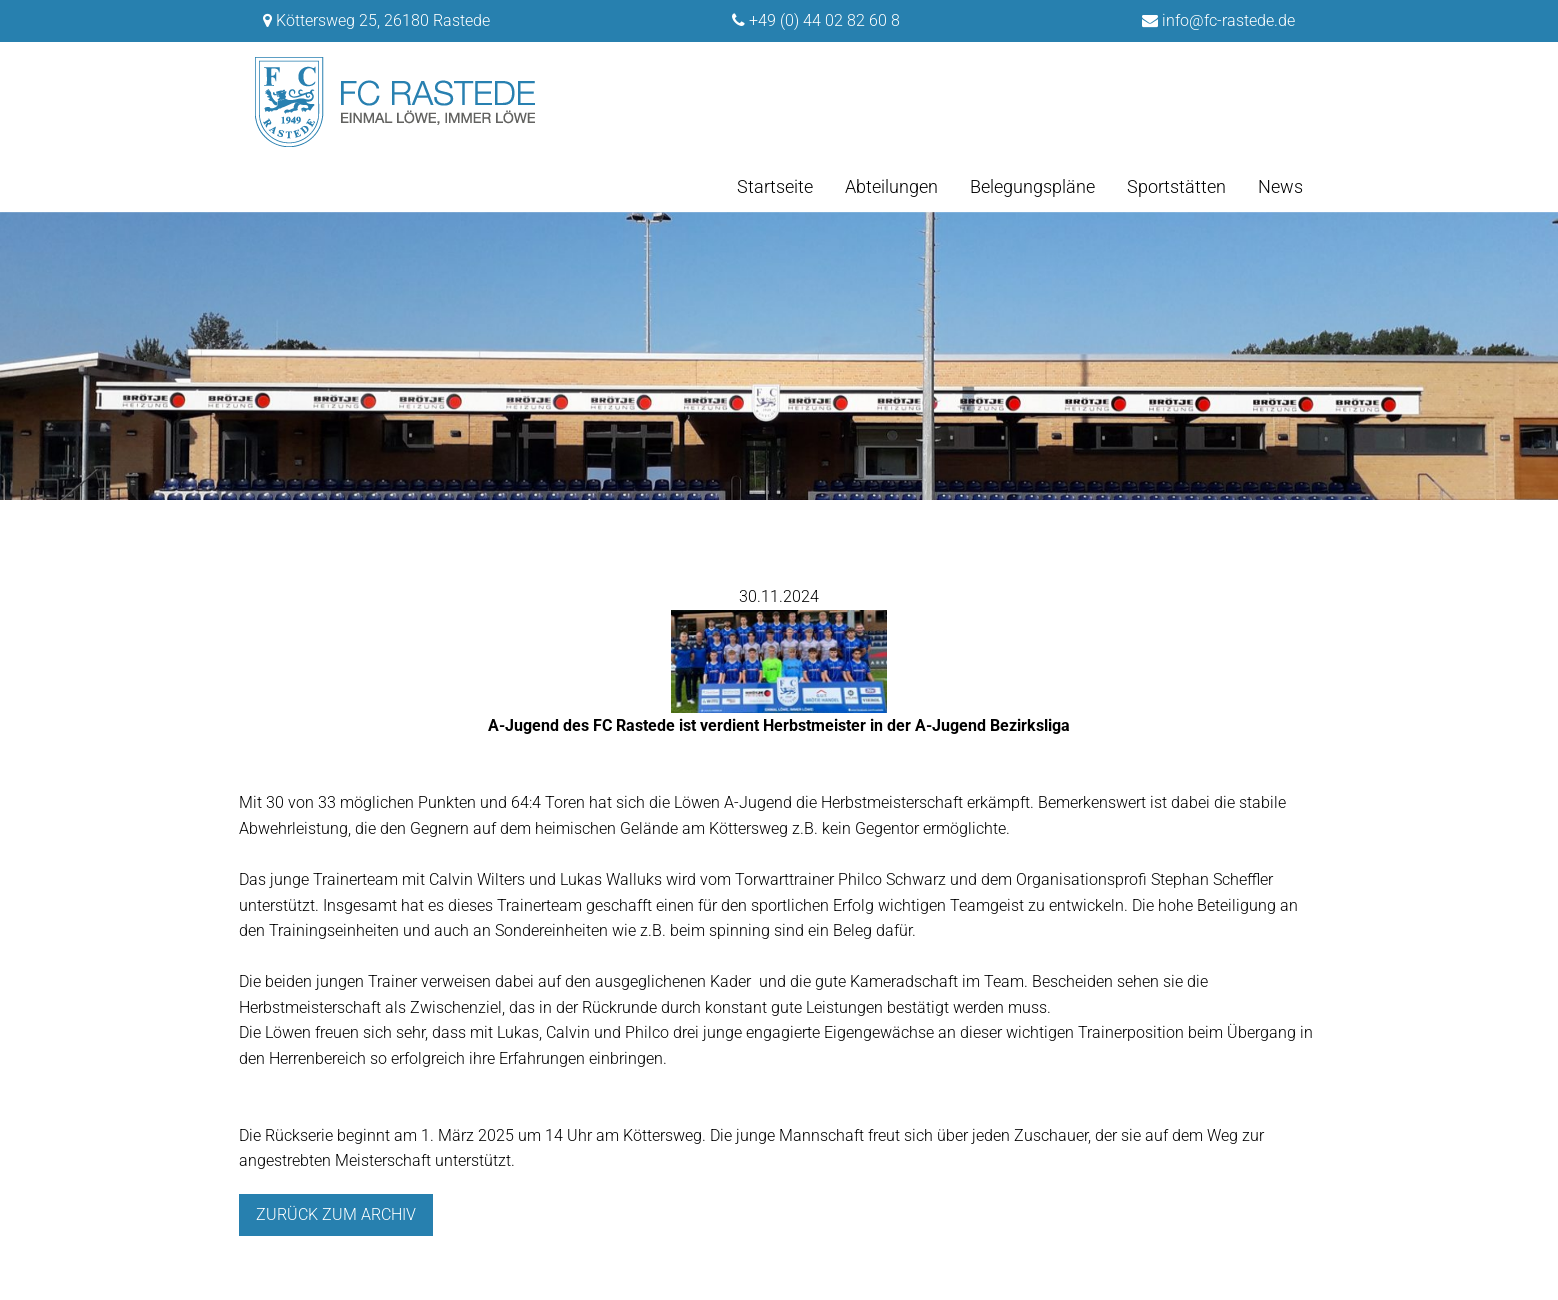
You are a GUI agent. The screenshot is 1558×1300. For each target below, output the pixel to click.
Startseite (775, 186)
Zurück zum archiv (336, 1214)
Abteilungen (891, 186)
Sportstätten (1176, 186)
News (1280, 186)
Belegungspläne (1032, 186)
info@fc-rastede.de (1228, 20)
